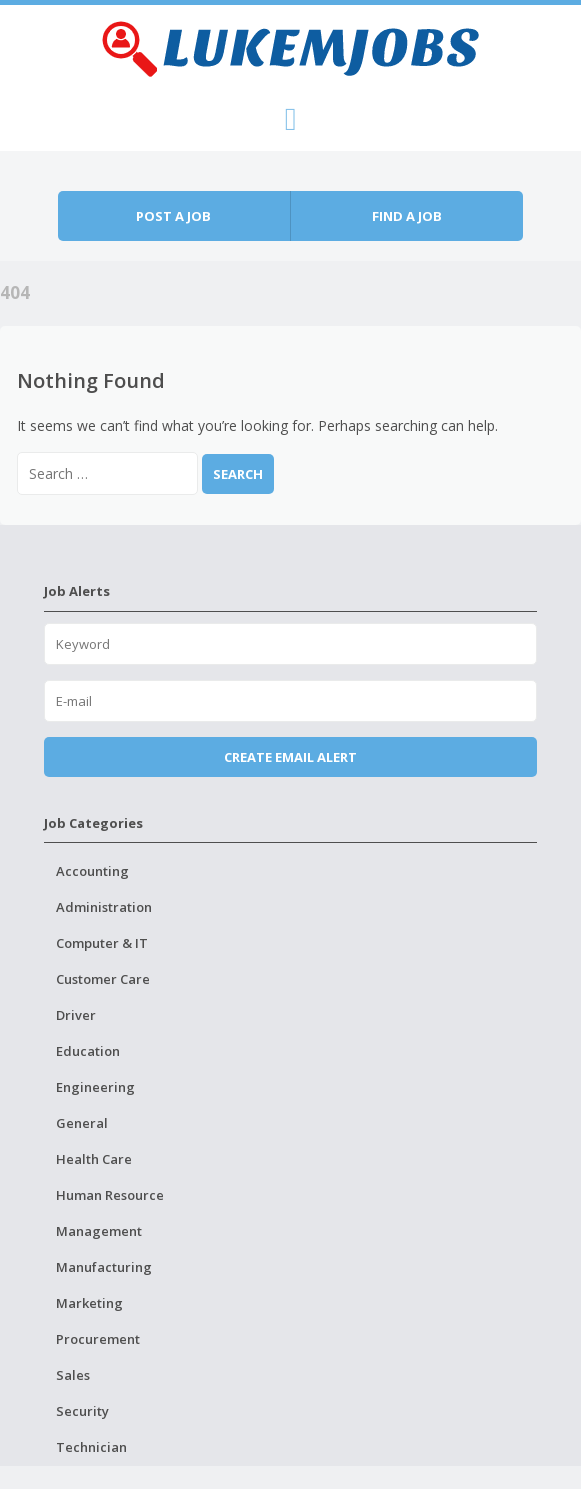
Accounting (92, 871)
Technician (91, 1447)
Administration (104, 907)
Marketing (89, 1303)
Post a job (173, 216)
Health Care (94, 1159)
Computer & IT (102, 943)
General (82, 1123)
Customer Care (103, 979)
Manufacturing (104, 1267)
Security (82, 1411)
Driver (76, 1015)
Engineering (95, 1087)
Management (99, 1231)
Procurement (98, 1339)
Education (88, 1051)
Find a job (407, 216)
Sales (73, 1375)
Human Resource (110, 1195)
